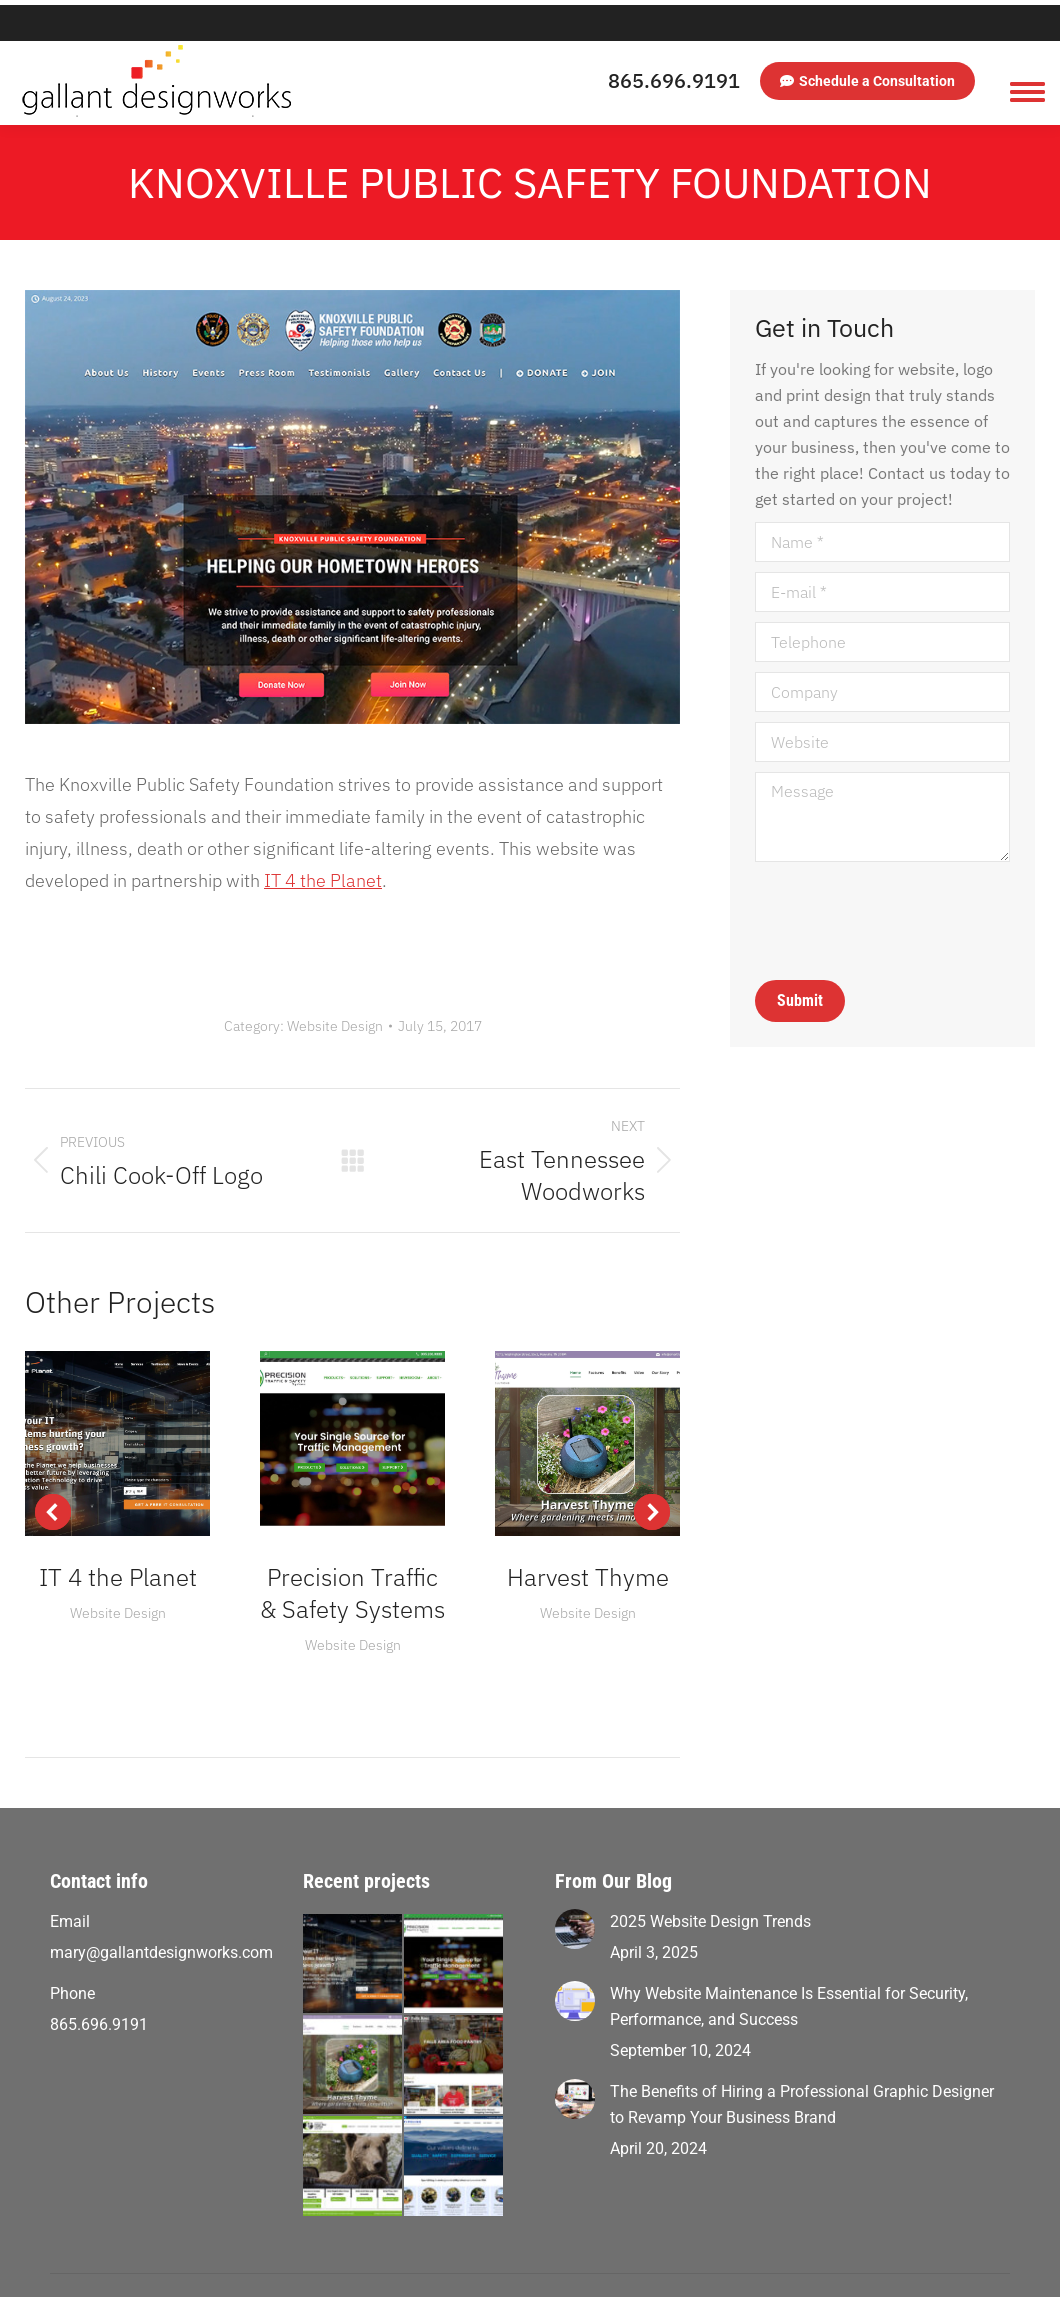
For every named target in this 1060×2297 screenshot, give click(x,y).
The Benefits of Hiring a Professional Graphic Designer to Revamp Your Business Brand (802, 2068)
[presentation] (907, 885)
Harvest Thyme (588, 1541)
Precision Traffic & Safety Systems (352, 1557)
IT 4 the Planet (323, 844)
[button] (53, 1476)
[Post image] (575, 1893)
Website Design (335, 990)
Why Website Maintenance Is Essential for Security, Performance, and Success (789, 1970)
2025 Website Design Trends (710, 1885)
